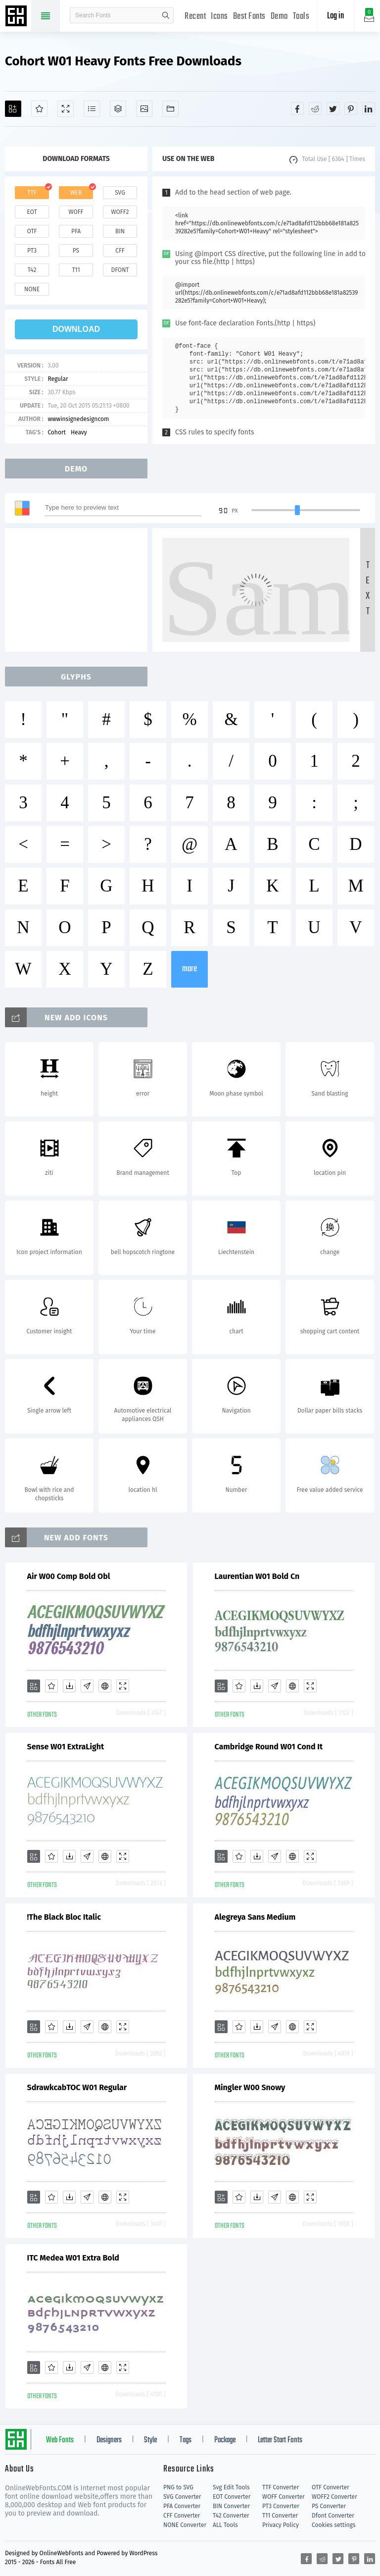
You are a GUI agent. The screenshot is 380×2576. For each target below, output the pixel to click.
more (189, 969)
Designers (109, 2440)
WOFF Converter (283, 2496)
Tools (301, 16)
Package (225, 2440)
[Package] (118, 109)
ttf (31, 192)
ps (76, 250)
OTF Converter (330, 2487)
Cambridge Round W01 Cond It (269, 1746)
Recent (195, 16)
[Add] (13, 109)
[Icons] (144, 109)
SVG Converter (182, 2496)
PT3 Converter (280, 2506)
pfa (76, 231)
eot (32, 212)
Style (150, 2440)
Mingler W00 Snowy (250, 2087)
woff (75, 212)
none (32, 289)
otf (32, 231)
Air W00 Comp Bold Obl (68, 1576)
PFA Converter (181, 2506)
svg (120, 192)
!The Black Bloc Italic (64, 1917)
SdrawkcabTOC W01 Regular (77, 2087)
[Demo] (65, 109)
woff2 (120, 212)
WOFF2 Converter (334, 2496)
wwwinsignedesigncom (78, 419)
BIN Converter (231, 2506)
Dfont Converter (333, 2515)
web (76, 192)
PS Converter (329, 2506)
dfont (120, 269)
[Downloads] (69, 1686)
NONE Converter (184, 2525)
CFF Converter (181, 2515)
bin (120, 231)
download (76, 329)
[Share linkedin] (368, 108)
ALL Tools (225, 2525)
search (165, 15)
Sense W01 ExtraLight (65, 1746)
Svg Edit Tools (231, 2487)
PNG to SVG (178, 2487)
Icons (219, 16)
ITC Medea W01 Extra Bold (73, 2257)
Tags (185, 2440)
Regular (58, 378)
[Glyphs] (92, 109)
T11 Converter (280, 2515)
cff (120, 250)
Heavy (79, 432)
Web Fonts (60, 2440)
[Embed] (104, 1686)
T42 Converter (231, 2515)
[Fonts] (170, 109)
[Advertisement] (79, 590)
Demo (279, 16)
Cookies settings (333, 2525)
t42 (32, 269)
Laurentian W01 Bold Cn (257, 1576)
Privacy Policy (280, 2525)
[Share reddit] (315, 108)
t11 (76, 269)
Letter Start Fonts (280, 2440)
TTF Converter (280, 2487)
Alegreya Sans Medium (255, 1917)
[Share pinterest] (350, 108)
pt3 (32, 250)
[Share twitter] (333, 108)
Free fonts (17, 17)
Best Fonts (249, 16)
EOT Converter (231, 2496)
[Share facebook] (297, 108)
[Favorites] (39, 109)
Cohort (57, 432)
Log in (335, 16)
